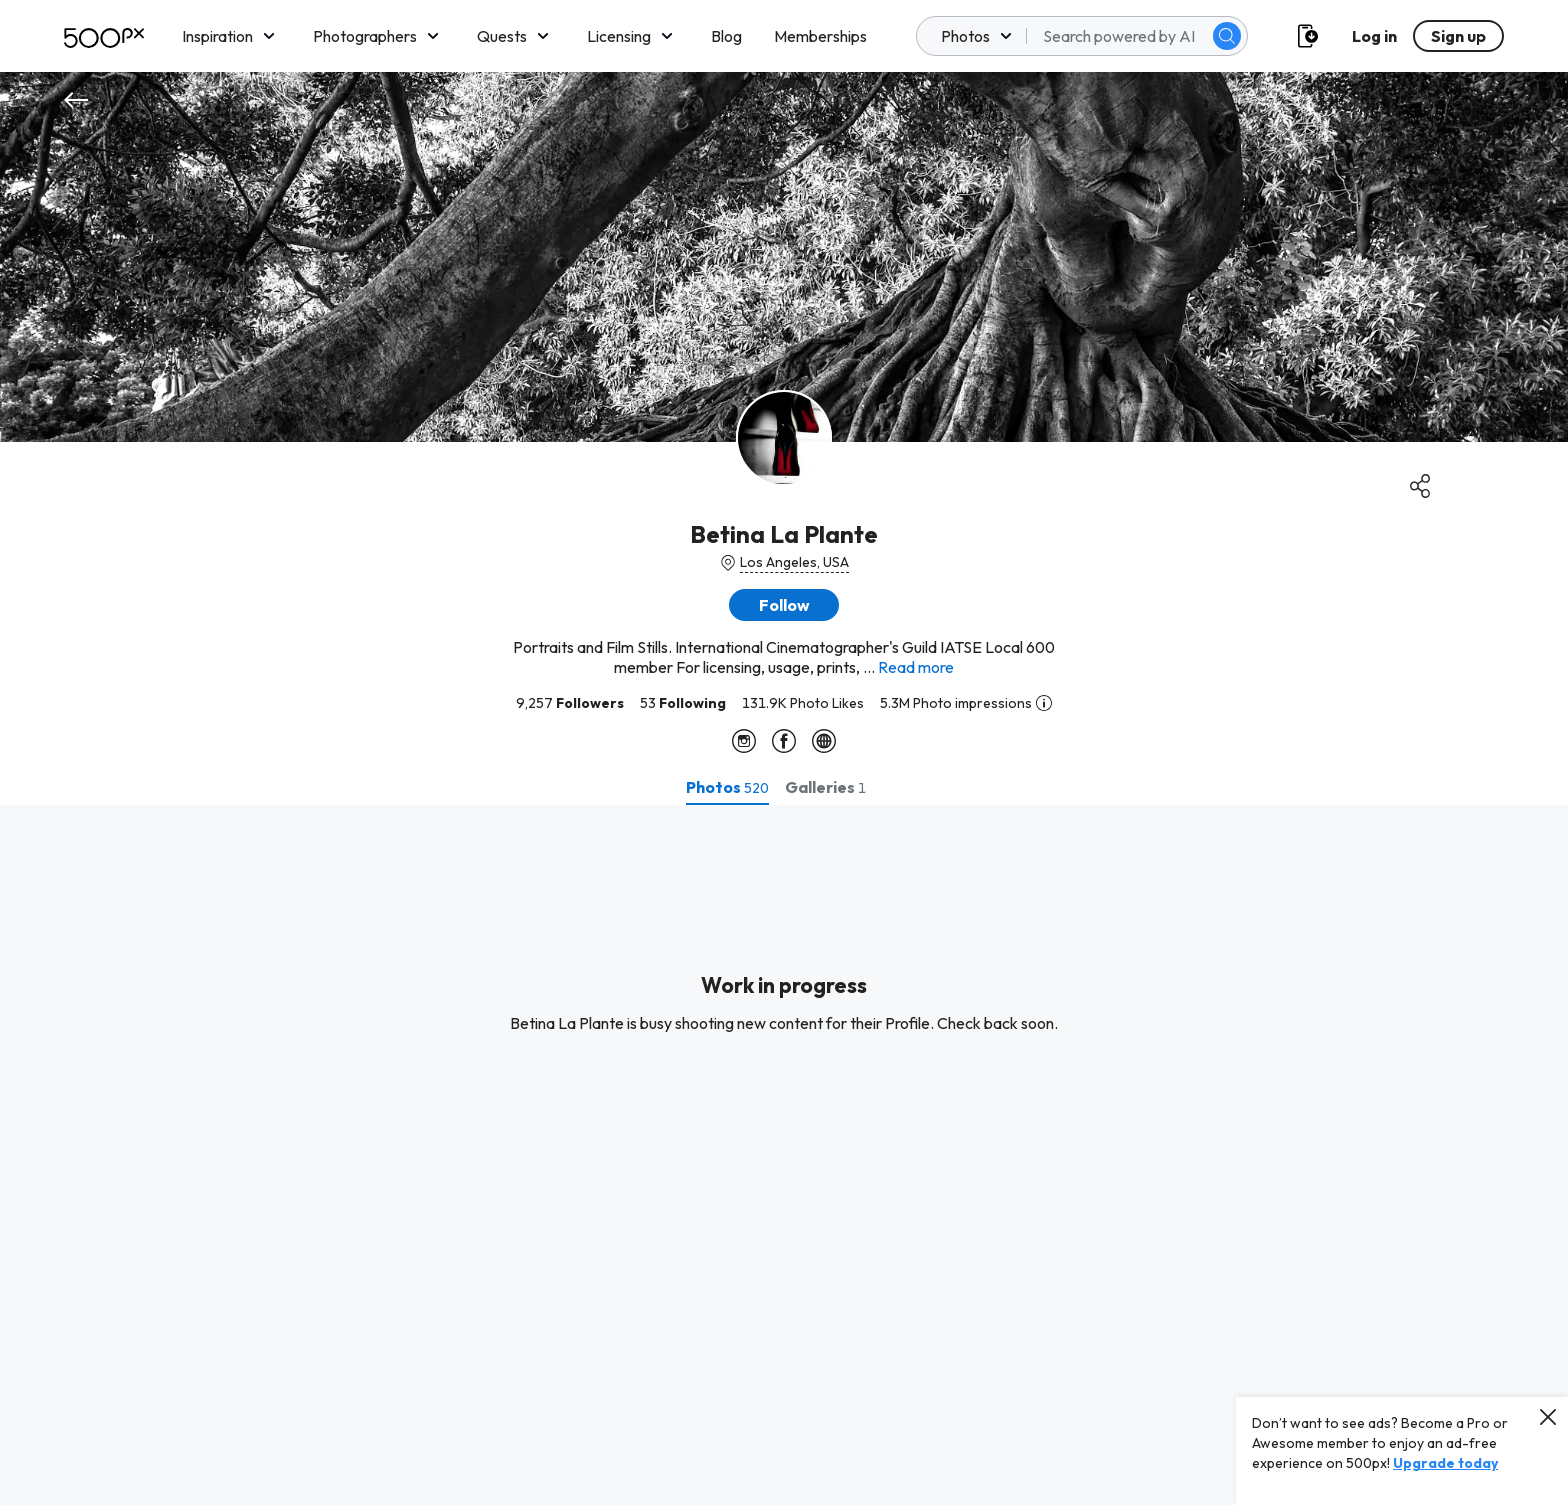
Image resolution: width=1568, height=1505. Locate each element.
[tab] (727, 787)
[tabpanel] (784, 1155)
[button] (784, 605)
